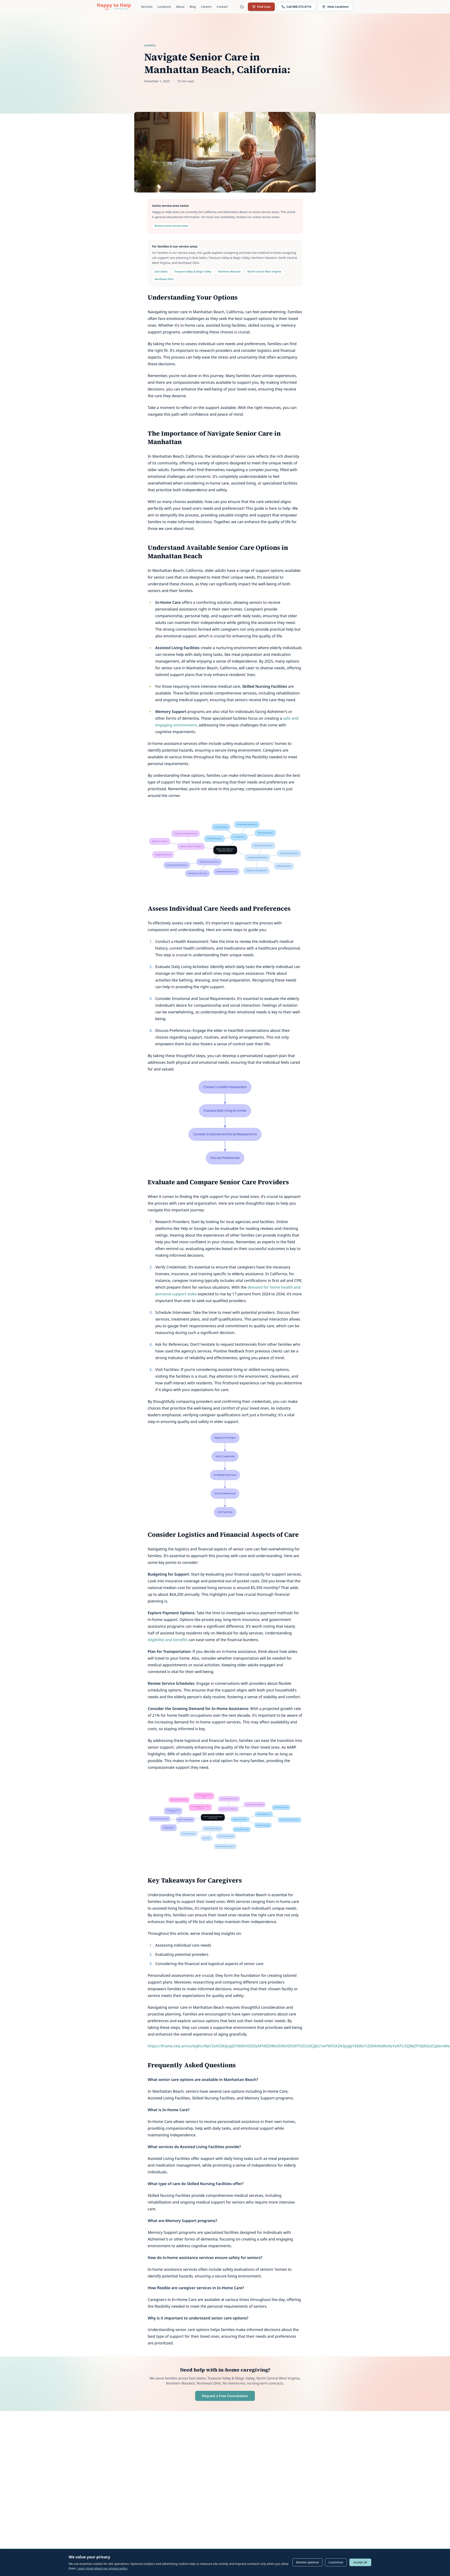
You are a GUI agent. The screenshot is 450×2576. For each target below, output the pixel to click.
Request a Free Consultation (225, 2396)
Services (147, 7)
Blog (192, 7)
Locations (164, 7)
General (150, 45)
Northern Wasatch (229, 271)
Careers (206, 7)
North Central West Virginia (264, 271)
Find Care (261, 7)
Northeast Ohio (164, 279)
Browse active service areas (171, 226)
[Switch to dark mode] (242, 7)
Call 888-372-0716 (296, 7)
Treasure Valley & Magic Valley (192, 271)
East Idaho (161, 271)
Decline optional (307, 2562)
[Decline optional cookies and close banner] (377, 2562)
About (180, 7)
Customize (336, 2562)
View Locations (335, 7)
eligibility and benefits (168, 1639)
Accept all (360, 2562)
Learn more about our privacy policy (102, 2568)
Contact (222, 7)
